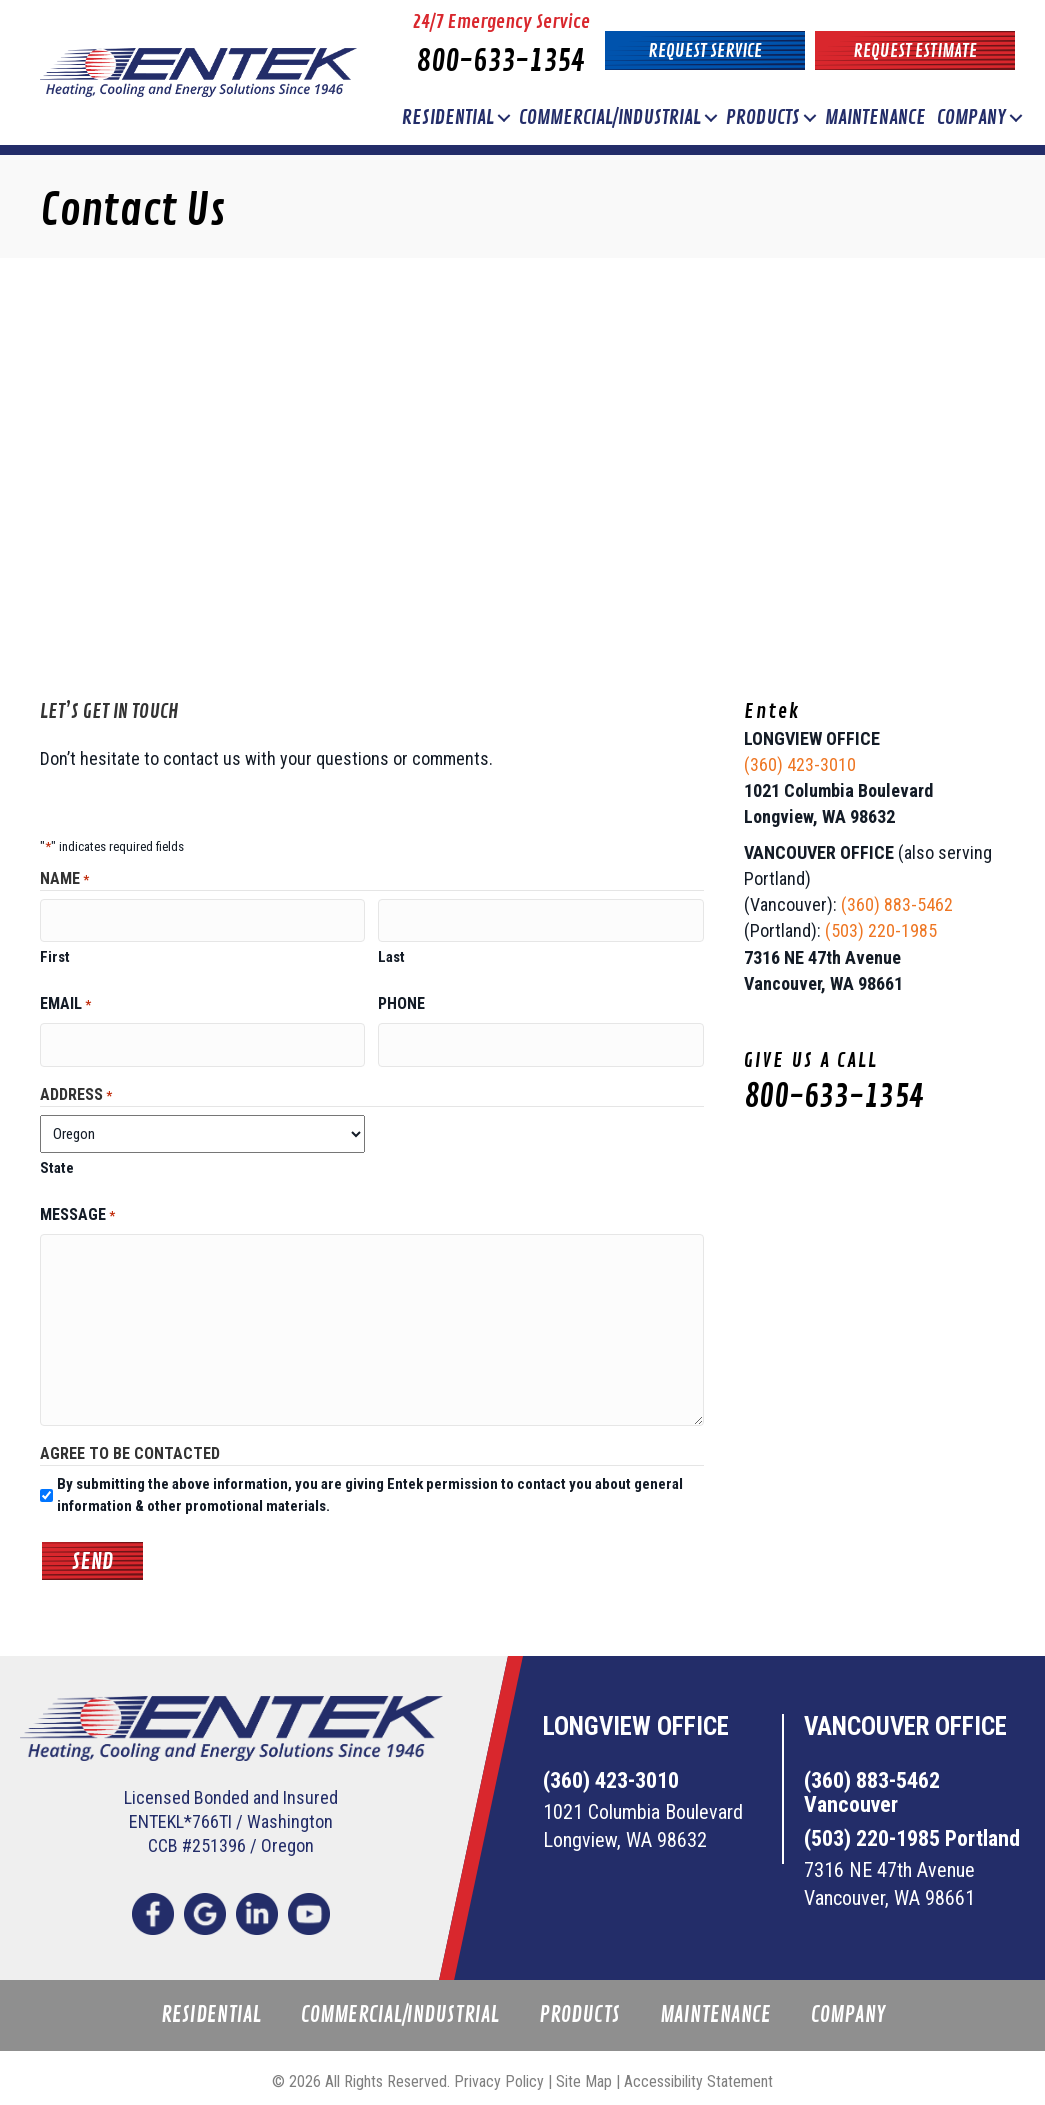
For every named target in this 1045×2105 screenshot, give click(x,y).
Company (971, 117)
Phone (401, 999)
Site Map (584, 2073)
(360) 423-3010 (800, 764)
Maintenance (875, 117)
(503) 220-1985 (881, 930)
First (55, 953)
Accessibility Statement (698, 2073)
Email (65, 1000)
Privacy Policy (499, 2073)
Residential (448, 117)
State (57, 1160)
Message (77, 1207)
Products (763, 117)
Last (391, 953)
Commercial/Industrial (610, 117)
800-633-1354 (501, 61)
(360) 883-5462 (897, 904)
